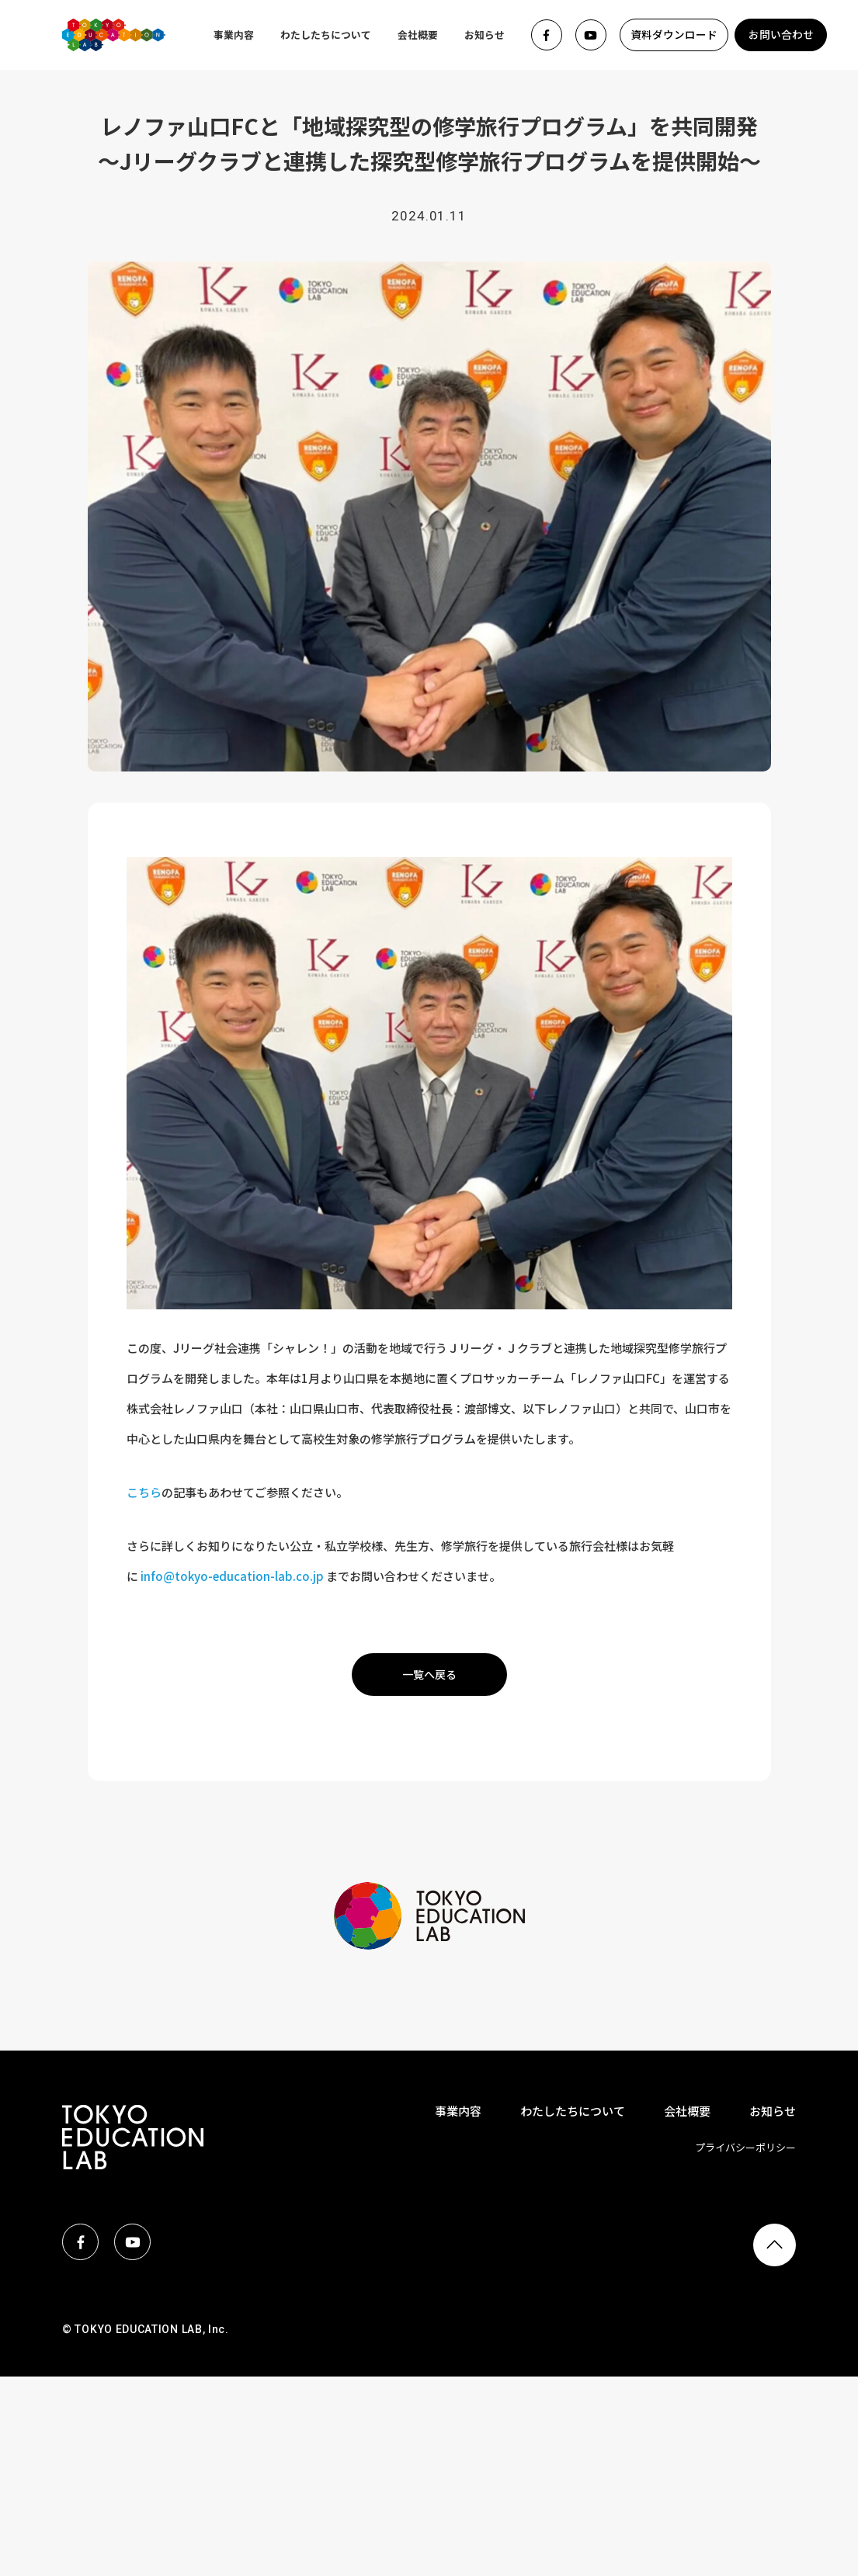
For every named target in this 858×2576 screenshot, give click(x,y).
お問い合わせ (781, 34)
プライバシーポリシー (745, 2147)
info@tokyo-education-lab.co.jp (232, 1576)
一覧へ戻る (429, 1674)
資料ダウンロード (673, 34)
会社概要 (418, 34)
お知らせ (484, 34)
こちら (144, 1492)
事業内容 (234, 34)
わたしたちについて (325, 34)
